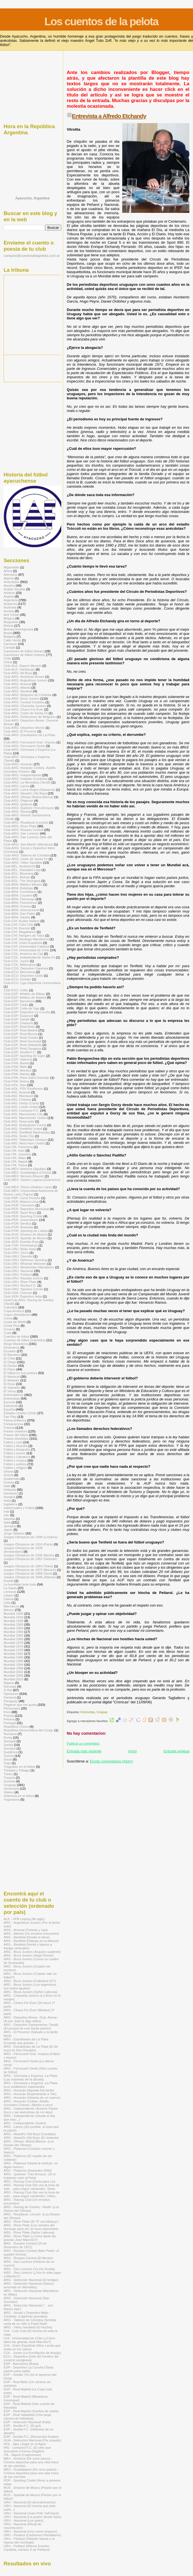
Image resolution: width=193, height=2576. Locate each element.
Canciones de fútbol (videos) (24, 654)
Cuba (7, 1333)
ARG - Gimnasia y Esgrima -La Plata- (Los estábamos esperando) (31, 2084)
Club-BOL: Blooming (19, 873)
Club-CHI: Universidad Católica (26, 946)
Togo (7, 1763)
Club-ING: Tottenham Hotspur (25, 1139)
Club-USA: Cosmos (18, 1292)
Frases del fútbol (16, 1435)
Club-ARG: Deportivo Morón (24, 727)
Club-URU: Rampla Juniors (23, 1278)
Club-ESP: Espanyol (18, 1015)
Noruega (10, 1686)
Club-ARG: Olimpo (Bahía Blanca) (28, 797)
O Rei (8, 1690)
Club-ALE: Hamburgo (19, 669)
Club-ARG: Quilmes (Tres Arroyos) (29, 808)
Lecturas (10, 1591)
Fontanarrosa (13, 1424)
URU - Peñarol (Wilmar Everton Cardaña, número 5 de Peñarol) (27, 2547)
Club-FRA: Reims (16, 1081)
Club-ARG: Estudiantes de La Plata (29, 735)
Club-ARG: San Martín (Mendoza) (28, 844)
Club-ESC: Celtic (16, 990)
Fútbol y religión (15, 1467)
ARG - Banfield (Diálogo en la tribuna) (31, 1941)
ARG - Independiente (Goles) (25, 2123)
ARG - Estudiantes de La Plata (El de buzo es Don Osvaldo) (31, 2048)
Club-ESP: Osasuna (18, 1023)
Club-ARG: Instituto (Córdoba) (26, 778)
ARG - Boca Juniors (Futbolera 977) (30, 1981)
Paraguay (11, 1701)
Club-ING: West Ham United (24, 1143)
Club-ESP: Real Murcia (20, 1034)
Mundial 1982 (13, 1653)
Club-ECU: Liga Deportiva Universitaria (32, 983)
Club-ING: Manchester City (23, 1114)
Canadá (9, 647)
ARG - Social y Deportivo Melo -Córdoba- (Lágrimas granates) (27, 2314)
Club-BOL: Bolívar (17, 877)
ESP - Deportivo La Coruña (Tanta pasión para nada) (28, 2369)
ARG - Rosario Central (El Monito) (28, 2258)
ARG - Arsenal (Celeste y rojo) (26, 1930)
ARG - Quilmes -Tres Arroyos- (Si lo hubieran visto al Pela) (30, 2175)
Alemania (10, 574)
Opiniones (11, 1693)
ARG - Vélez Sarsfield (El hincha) (28, 2327)
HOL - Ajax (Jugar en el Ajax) (25, 2444)
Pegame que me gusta (20, 1704)
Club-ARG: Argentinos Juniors (25, 680)
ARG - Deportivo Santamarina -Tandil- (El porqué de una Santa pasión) (31, 2026)
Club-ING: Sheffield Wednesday (27, 1132)
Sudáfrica (11, 1752)
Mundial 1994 (13, 1664)
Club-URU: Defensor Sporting (25, 1260)
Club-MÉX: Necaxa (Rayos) (24, 1176)
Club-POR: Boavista (18, 1227)
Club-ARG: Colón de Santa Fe (26, 713)
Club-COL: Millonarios (20, 964)
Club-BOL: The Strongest (22, 881)
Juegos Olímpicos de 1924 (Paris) (28, 1544)
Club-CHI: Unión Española (23, 942)
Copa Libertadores (17, 1314)
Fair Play (10, 1416)
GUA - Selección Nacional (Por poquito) (32, 2440)
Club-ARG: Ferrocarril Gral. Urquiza (30, 742)
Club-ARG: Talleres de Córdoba (27, 855)
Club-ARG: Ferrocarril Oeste (24, 746)
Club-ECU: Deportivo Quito (23, 975)
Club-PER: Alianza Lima (21, 1201)
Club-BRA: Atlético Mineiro (23, 884)
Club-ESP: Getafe (17, 1019)
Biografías (11, 622)
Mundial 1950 (13, 1624)
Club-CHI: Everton (17, 928)
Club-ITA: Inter (14, 1150)
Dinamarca (12, 1347)
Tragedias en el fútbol (19, 1766)
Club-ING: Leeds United (21, 1107)
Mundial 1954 (13, 1628)
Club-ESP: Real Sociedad (22, 1041)
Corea (8, 1318)
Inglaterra (11, 1504)
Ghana (8, 1471)
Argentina (11, 600)
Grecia (8, 1475)
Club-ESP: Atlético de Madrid (25, 997)
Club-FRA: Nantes (17, 1074)
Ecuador (10, 1351)
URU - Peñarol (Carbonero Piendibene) (32, 2535)
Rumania (10, 1734)
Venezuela (11, 1788)
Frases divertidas (16, 1438)
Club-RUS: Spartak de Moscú (25, 1238)
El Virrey (10, 1391)
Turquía (9, 1777)
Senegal (10, 1741)
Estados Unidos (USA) (20, 1413)
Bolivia (8, 625)
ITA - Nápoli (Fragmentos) (22, 2455)
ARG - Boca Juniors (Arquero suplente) (32, 1951)
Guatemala (12, 1478)
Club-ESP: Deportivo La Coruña (27, 1012)
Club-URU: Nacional (18, 1271)
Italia (7, 1522)
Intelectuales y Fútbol (19, 1508)
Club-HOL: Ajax (15, 1085)
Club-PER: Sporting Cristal (23, 1216)
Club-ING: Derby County (21, 1103)
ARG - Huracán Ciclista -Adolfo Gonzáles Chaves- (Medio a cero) (28, 2103)
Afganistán (11, 567)
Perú (7, 1712)
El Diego (10, 1362)
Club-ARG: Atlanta (17, 687)
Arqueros (10, 603)
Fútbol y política (15, 1464)
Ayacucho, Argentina (32, 198)
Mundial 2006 (13, 1675)
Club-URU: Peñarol (18, 1274)
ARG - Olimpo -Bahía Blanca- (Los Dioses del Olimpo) (29, 2143)
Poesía (9, 1715)
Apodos (9, 585)
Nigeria (9, 1683)
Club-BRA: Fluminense (20, 902)
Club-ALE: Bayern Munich (22, 665)
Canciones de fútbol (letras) (24, 651)
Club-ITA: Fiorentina (18, 1147)
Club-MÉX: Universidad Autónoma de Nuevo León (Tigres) (31, 1192)
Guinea (9, 1482)
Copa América (14, 1311)
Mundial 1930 (13, 1613)
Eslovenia (11, 1405)
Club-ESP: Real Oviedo (21, 1037)
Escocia (9, 1402)
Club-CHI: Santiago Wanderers (26, 939)
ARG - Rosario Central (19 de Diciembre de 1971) (25, 2245)
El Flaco (9, 1369)
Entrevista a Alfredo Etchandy (109, 116)
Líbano (9, 1595)
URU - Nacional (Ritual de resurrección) (22, 2525)
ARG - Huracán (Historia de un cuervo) (32, 2097)
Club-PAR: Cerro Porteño (22, 1198)
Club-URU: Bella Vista (20, 1249)
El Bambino (12, 1354)
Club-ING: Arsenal (17, 1092)
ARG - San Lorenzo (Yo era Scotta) (29, 2269)
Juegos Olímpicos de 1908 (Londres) (30, 1537)
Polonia (9, 1719)
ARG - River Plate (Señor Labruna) (29, 2232)
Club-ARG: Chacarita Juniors (25, 706)
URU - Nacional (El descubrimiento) (30, 2502)
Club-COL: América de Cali (23, 953)
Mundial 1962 (13, 1635)
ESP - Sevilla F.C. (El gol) (22, 2425)
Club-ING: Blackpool (18, 1096)
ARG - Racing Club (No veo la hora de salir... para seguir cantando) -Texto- (31, 2186)
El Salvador (12, 1387)
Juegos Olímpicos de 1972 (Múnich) (30, 1570)
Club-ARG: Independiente (22, 775)
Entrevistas (88, 1712)
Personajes (12, 1708)
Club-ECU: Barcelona (19, 972)
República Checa (16, 1726)
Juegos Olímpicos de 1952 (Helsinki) (30, 1559)
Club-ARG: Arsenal (17, 684)
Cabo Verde (12, 640)
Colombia (11, 1307)
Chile (7, 658)
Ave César (11, 614)
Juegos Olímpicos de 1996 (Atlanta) (30, 1577)
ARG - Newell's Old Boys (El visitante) (31, 2137)
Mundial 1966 (13, 1639)
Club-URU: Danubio (18, 1256)
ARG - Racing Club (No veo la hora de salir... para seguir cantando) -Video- (31, 2194)
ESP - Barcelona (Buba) (21, 2363)
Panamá (10, 1697)
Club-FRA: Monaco (18, 1070)
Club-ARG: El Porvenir (20, 731)
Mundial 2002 (13, 1672)
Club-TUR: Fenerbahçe (20, 1245)
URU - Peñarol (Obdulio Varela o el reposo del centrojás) (29, 2540)
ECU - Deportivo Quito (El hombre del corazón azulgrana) (31, 2358)
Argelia (9, 596)
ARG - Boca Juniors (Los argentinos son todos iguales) (30, 1986)
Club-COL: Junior (16, 961)
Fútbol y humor (14, 1453)
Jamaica (10, 1526)
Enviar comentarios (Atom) (111, 1761)
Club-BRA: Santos (17, 917)
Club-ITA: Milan (15, 1158)
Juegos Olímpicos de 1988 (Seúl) (28, 1573)
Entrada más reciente (84, 1751)
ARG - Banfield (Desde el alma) (27, 1937)
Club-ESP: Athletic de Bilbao (24, 994)
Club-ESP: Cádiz (16, 1004)
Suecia (9, 1755)
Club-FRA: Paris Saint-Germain (26, 1077)
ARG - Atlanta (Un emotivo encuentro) (31, 1933)
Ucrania (9, 1781)
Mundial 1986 (13, 1657)
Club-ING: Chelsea (17, 1099)
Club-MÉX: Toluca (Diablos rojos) (28, 1187)
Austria (9, 611)
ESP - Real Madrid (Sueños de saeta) (31, 2411)
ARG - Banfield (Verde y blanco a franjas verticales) (28, 1946)
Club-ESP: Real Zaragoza (22, 1048)
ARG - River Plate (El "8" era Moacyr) (31, 2221)
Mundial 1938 (13, 1621)
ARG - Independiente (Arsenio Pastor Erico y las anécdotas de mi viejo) (31, 2110)
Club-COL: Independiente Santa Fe (29, 957)
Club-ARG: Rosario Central (23, 829)
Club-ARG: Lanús (16, 786)
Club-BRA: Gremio (17, 906)
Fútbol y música (15, 1460)
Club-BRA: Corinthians (20, 891)
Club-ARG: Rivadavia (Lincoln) (26, 822)
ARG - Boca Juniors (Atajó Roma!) (29, 1955)
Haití (7, 1486)
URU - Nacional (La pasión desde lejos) (32, 2517)
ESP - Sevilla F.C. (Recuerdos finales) (31, 2436)
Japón (8, 1529)
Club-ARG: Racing (17, 811)
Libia (7, 1602)
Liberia (8, 1599)
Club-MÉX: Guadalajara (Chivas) (27, 1172)
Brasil (8, 633)
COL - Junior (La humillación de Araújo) (32, 2352)
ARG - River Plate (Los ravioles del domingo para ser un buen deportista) (31, 2227)
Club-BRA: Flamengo (19, 899)
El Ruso (9, 1384)
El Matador (12, 1380)
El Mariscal (12, 1376)
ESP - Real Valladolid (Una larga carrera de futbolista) (27, 2416)
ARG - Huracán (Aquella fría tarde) (29, 2090)
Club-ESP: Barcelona (19, 1001)
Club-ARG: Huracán (18, 764)
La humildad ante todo (20, 1584)
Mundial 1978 (13, 1650)
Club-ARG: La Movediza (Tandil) (27, 782)
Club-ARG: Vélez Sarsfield (23, 862)
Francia (9, 1427)
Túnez (8, 1774)
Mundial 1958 (13, 1631)
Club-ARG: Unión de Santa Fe (26, 859)
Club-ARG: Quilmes (18, 804)
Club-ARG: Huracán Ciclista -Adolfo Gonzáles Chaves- (30, 769)
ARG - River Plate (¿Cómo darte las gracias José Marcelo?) (30, 2237)
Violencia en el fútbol (19, 1796)
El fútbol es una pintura (20, 1373)
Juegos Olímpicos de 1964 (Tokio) (28, 1566)
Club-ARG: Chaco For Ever (23, 709)
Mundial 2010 (13, 1679)
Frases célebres (15, 1431)
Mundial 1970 (13, 1642)
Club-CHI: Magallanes (20, 932)
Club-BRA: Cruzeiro (18, 895)
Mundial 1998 (13, 1668)
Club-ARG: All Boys (18, 673)
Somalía (10, 1748)
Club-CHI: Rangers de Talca (24, 935)
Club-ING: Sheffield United (23, 1128)
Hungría (9, 1497)
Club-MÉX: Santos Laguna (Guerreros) (32, 1179)
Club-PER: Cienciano (19, 1205)
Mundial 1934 (13, 1617)
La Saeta (10, 1588)
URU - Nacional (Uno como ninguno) (30, 2531)
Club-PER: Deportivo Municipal (26, 1209)
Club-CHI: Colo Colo (18, 924)
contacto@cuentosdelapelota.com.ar (32, 256)
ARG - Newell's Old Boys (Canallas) (30, 2134)
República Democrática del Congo (28, 1730)
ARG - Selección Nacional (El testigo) (31, 2280)
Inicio (132, 1751)
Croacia (9, 1329)
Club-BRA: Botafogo (18, 888)
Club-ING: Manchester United (25, 1117)
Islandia (9, 1518)
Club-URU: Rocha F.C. (20, 1285)
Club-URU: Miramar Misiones (25, 1263)
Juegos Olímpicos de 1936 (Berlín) (29, 1555)
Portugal (10, 1723)
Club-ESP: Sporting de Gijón (24, 1055)
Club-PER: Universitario (21, 1220)
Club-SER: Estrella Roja (21, 1241)
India (7, 1500)
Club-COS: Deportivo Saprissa (26, 968)
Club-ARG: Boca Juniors (21, 698)
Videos (9, 1792)
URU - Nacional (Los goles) (24, 2520)
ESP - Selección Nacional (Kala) (27, 2422)
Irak (6, 1511)
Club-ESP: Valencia (18, 1059)
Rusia (8, 1737)
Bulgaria (10, 636)
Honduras (11, 1493)
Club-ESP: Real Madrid (20, 1030)
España (9, 1409)
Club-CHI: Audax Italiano (21, 921)
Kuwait (8, 1580)
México (9, 1610)
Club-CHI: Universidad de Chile (26, 950)
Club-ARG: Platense (18, 800)
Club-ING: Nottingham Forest (25, 1125)
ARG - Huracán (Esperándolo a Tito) (30, 2094)
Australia (10, 607)
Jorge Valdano (14, 1533)
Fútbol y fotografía (17, 1449)
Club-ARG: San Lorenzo (21, 833)
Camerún (10, 644)
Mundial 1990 (13, 1661)
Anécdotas (11, 582)
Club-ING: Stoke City (19, 1136)
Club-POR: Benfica (17, 1223)
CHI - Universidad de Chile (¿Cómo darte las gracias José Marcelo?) (29, 2340)
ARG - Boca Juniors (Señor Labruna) (30, 1992)
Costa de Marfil (15, 1322)
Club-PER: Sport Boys (20, 1212)
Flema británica (15, 1420)
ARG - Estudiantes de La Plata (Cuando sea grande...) (26, 2041)
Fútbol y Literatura (17, 1456)
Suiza (8, 1759)
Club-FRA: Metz (15, 1066)
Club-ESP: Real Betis (19, 1026)
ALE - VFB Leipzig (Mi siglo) (24, 1919)
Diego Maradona (16, 1343)
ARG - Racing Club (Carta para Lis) (29, 2181)
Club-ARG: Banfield (18, 691)
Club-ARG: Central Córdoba (24, 702)
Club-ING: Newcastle (19, 1121)
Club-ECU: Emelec (17, 979)
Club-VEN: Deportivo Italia (23, 1296)
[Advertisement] (32, 86)
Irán (6, 1515)
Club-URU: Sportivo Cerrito (23, 1289)
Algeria (9, 578)
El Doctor (10, 1365)
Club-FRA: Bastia (16, 1063)
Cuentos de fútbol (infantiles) (24, 1340)
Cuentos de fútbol (16, 1336)
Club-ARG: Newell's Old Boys (25, 793)
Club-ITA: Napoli (15, 1161)
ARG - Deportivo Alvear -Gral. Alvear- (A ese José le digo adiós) (31, 2019)
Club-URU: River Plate (20, 1282)
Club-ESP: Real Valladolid (22, 1045)
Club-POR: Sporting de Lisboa (26, 1230)
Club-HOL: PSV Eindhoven (23, 1088)
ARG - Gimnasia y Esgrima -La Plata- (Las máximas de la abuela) (31, 2077)
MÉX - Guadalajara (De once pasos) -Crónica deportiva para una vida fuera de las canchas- (31, 2472)
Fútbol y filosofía (15, 1446)
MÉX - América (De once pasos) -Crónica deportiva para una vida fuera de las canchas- (31, 2462)
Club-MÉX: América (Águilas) (25, 1169)
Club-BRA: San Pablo (19, 913)
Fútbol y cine (13, 1442)
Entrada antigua (176, 1751)
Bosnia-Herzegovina (18, 629)
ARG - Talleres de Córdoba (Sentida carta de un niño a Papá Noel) (30, 2321)
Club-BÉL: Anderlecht (19, 866)
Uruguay (101, 1712)
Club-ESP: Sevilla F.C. (20, 1052)
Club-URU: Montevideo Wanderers (29, 1267)
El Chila (9, 1358)
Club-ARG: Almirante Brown (24, 676)
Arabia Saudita (14, 589)
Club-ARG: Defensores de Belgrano (30, 716)
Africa (8, 571)
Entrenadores (13, 1395)
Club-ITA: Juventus (17, 1154)
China (8, 662)
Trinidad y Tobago (17, 1770)
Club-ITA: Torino (15, 1165)
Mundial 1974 (13, 1646)
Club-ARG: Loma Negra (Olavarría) (29, 789)
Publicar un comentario (83, 1743)
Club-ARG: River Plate (20, 826)
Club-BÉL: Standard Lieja (22, 870)
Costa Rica (12, 1325)
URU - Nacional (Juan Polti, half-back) (31, 2513)
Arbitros (9, 593)
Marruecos (11, 1606)
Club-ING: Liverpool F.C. (21, 1110)
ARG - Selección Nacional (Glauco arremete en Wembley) (29, 2285)
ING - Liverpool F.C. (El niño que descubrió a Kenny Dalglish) (27, 2449)
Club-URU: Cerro (16, 1252)
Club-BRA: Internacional (21, 910)
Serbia (8, 1744)
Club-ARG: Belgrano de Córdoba (27, 695)
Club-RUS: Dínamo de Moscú (25, 1234)
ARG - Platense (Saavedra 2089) (28, 2170)
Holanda (10, 1489)
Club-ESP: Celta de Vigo (21, 1008)
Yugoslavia (12, 1799)
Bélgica (9, 618)
